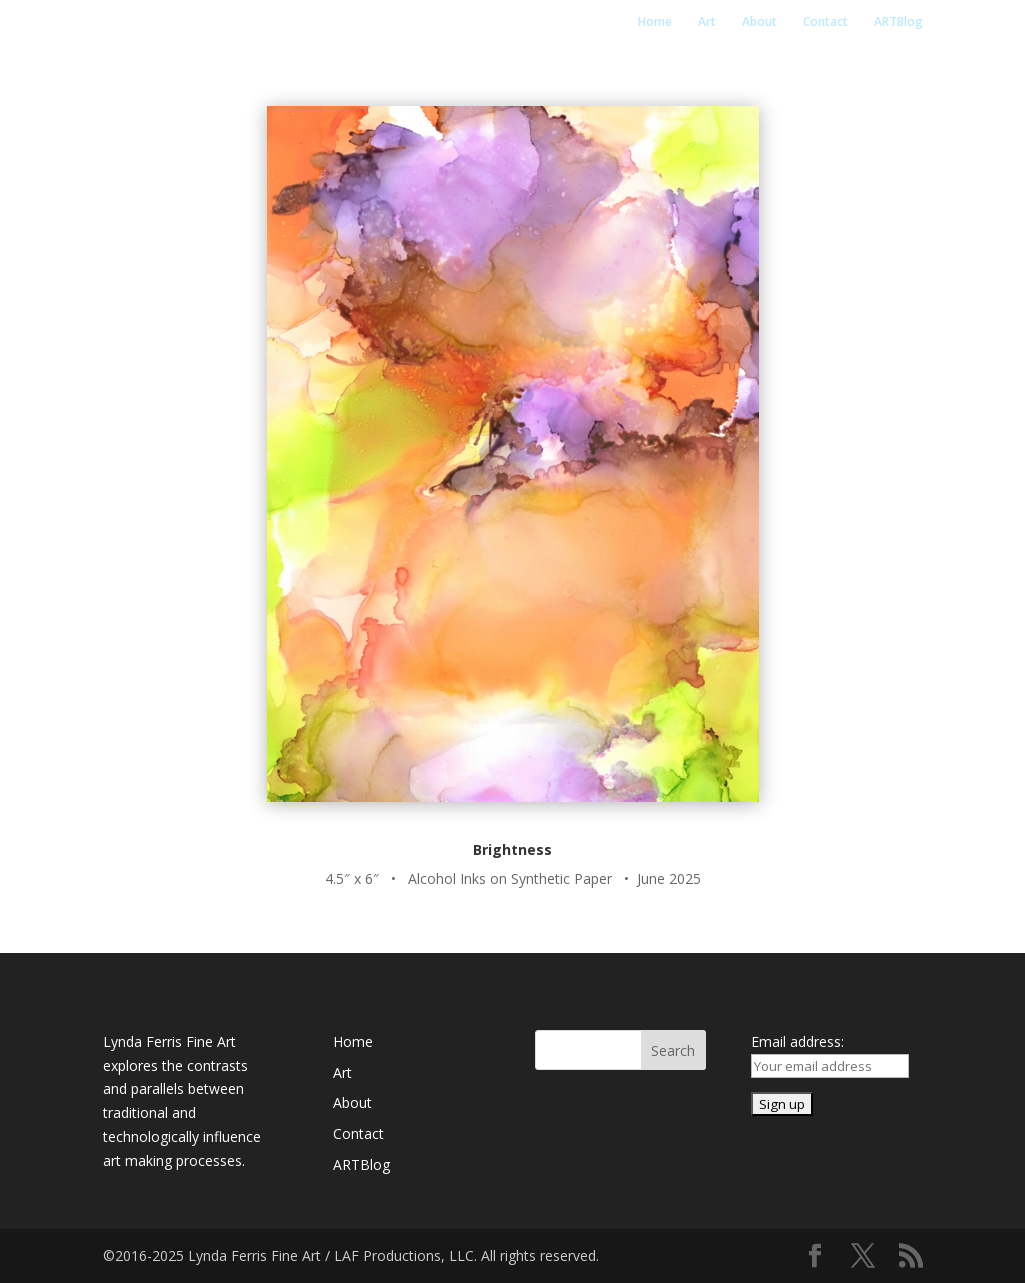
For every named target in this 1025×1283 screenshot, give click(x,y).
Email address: (797, 1041)
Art (707, 22)
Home (655, 22)
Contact (825, 22)
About (759, 22)
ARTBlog (898, 22)
